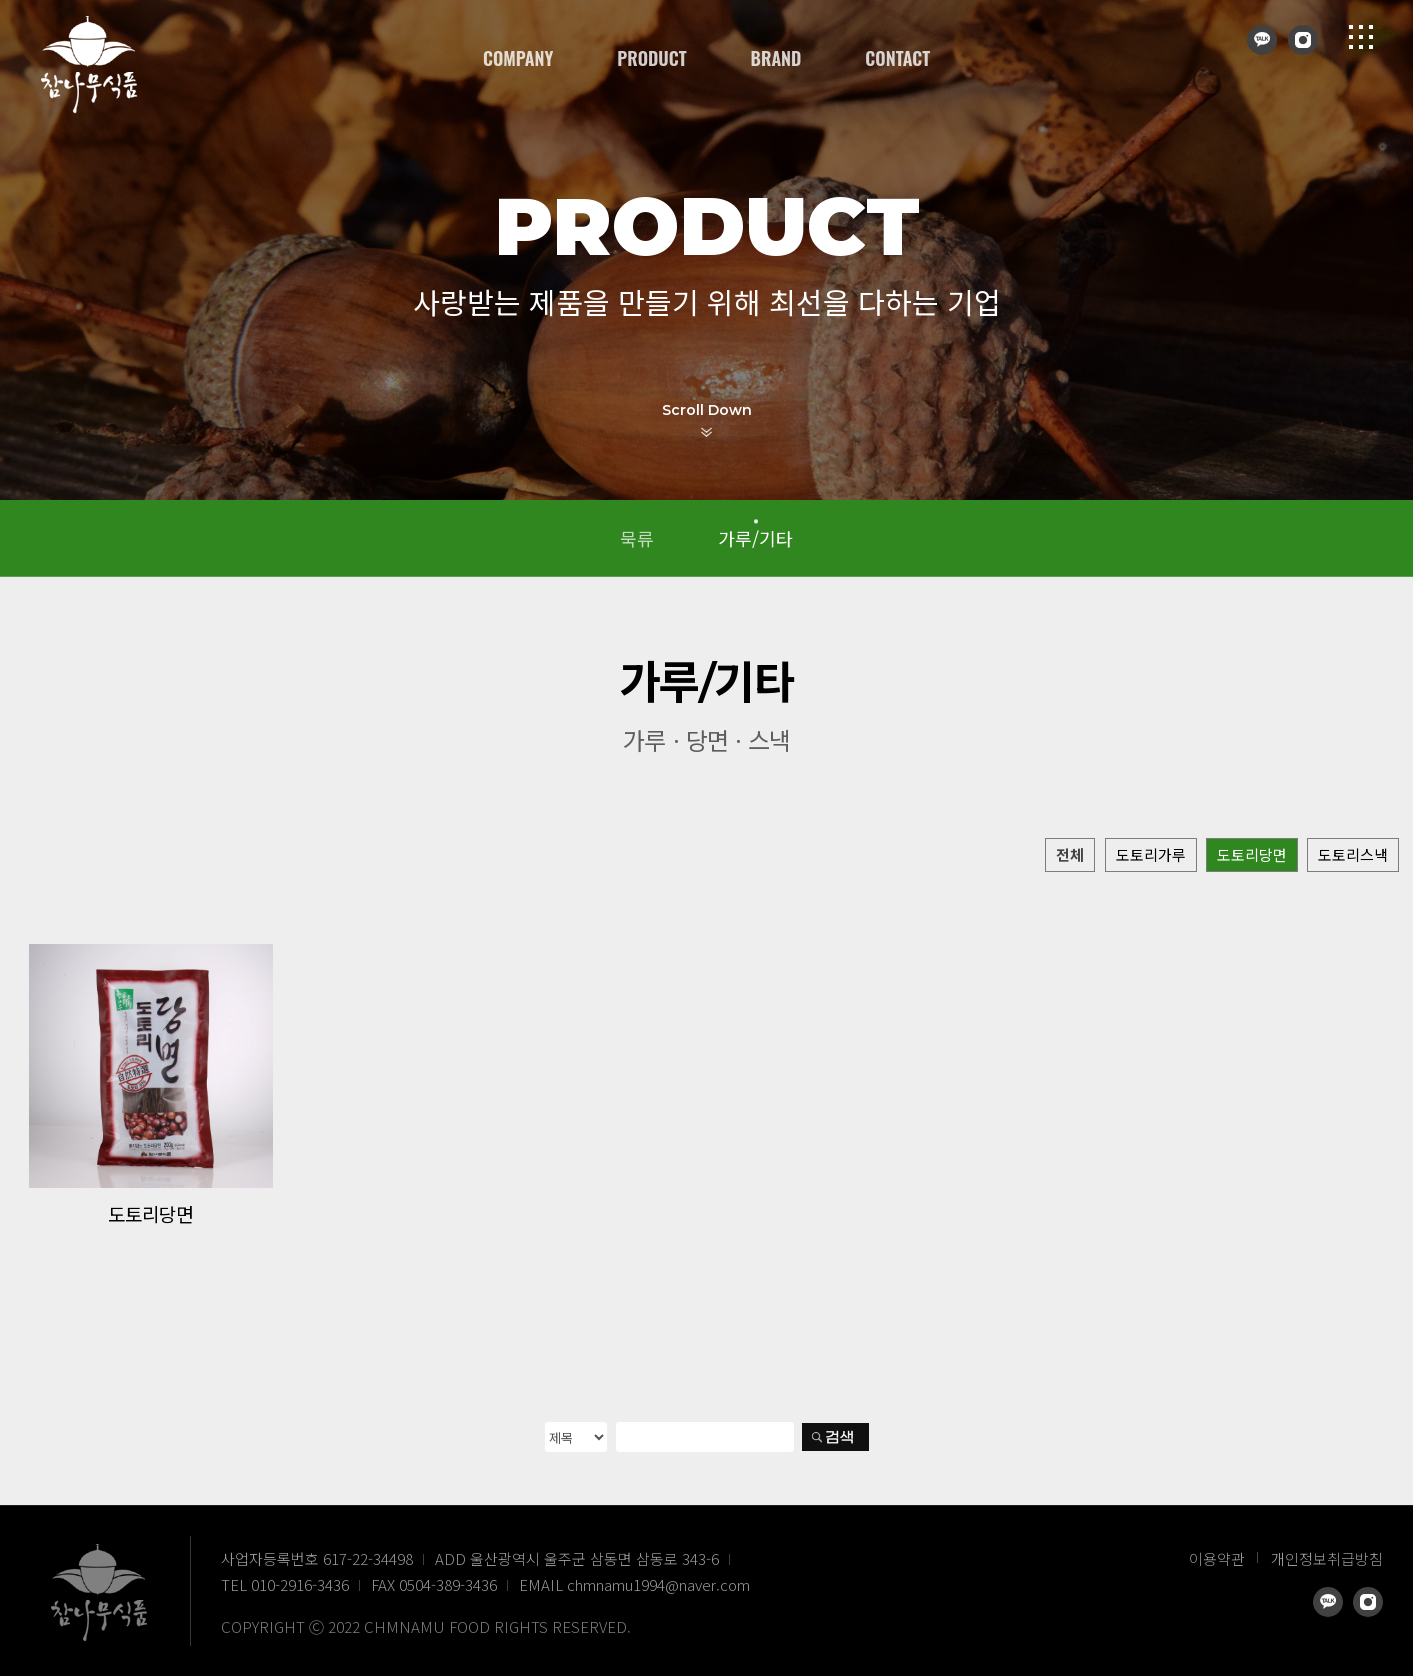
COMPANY (518, 58)
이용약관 (1217, 1558)
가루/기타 (755, 538)
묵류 (637, 538)
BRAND (776, 58)
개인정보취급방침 (1327, 1558)
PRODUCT (651, 58)
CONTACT (897, 58)
